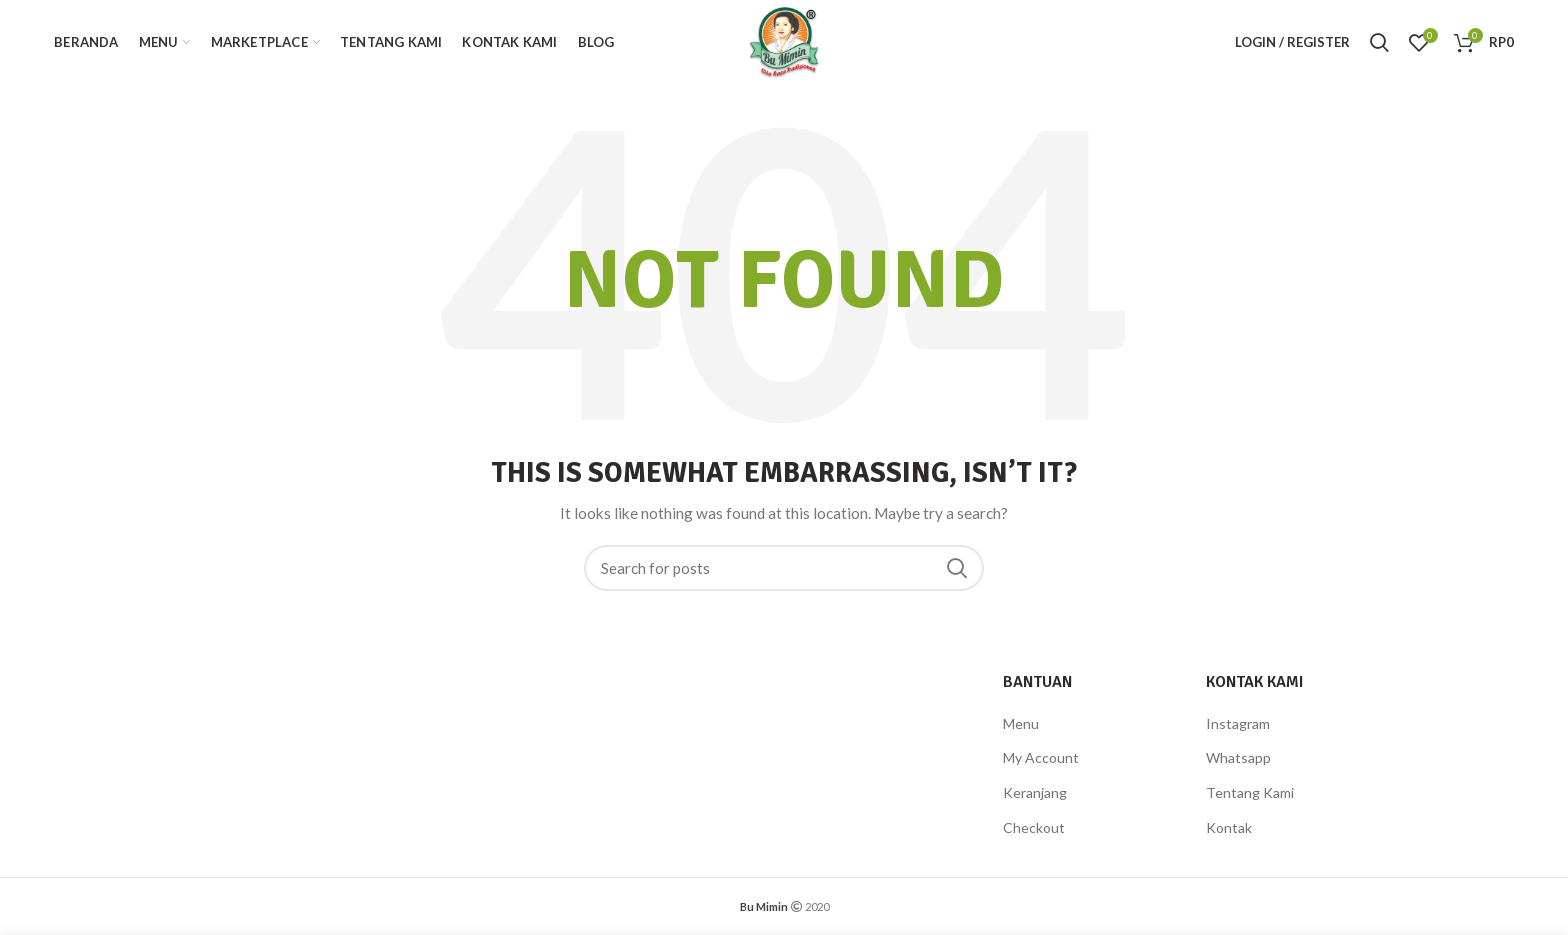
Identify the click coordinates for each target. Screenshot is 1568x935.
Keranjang (1035, 792)
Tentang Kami (1250, 792)
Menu (1021, 723)
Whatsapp (1238, 757)
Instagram (1238, 723)
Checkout (1034, 827)
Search (957, 568)
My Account (1041, 757)
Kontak (1229, 827)
